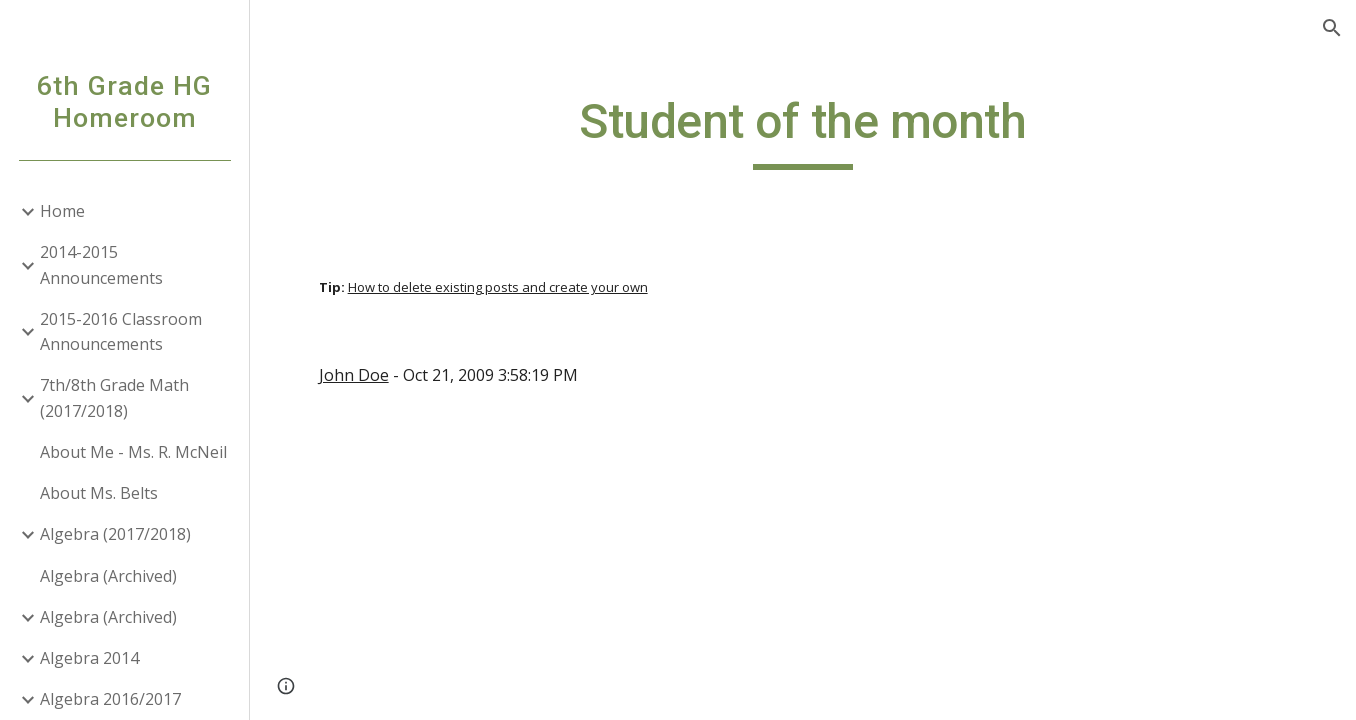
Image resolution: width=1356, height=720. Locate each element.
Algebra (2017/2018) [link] (115, 534)
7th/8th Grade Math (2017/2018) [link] (114, 397)
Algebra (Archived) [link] (108, 576)
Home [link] (62, 211)
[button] (1332, 28)
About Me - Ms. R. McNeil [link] (133, 452)
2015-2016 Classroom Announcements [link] (121, 331)
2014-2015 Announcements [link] (101, 264)
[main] (803, 131)
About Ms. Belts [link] (99, 493)
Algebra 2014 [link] (89, 658)
